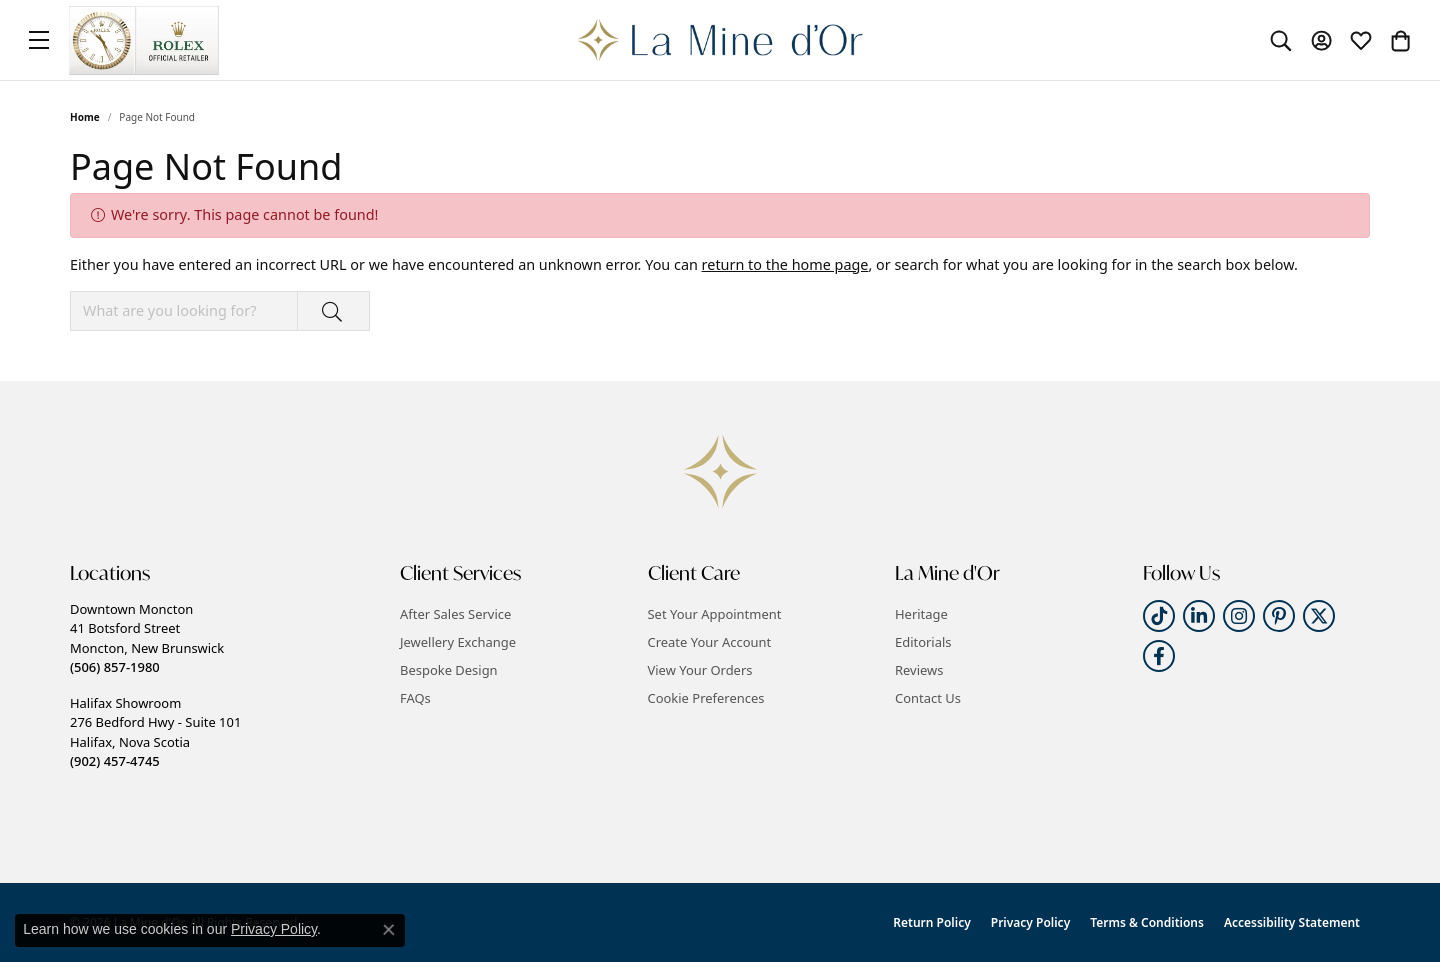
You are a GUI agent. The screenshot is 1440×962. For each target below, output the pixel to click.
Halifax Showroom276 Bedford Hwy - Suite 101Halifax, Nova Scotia (155, 732)
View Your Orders (700, 670)
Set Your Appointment (715, 614)
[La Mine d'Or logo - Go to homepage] (720, 40)
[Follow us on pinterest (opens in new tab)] (1279, 616)
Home (85, 117)
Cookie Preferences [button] (706, 698)
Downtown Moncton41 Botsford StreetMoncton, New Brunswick (147, 638)
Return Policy (931, 922)
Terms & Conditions (1147, 922)
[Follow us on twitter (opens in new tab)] (1319, 616)
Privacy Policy (1030, 922)
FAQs (415, 698)
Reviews (919, 670)
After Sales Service (455, 614)
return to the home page (785, 264)
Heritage (921, 614)
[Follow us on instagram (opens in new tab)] (1239, 616)
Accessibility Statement (1292, 922)
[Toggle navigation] (39, 40)
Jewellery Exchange (458, 642)
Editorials (923, 642)
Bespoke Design (449, 670)
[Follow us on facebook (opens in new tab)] (1159, 656)
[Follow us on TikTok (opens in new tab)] (1159, 616)
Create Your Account (710, 642)
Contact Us (928, 698)
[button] (1281, 40)
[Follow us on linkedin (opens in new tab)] (1199, 616)
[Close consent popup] (389, 930)
